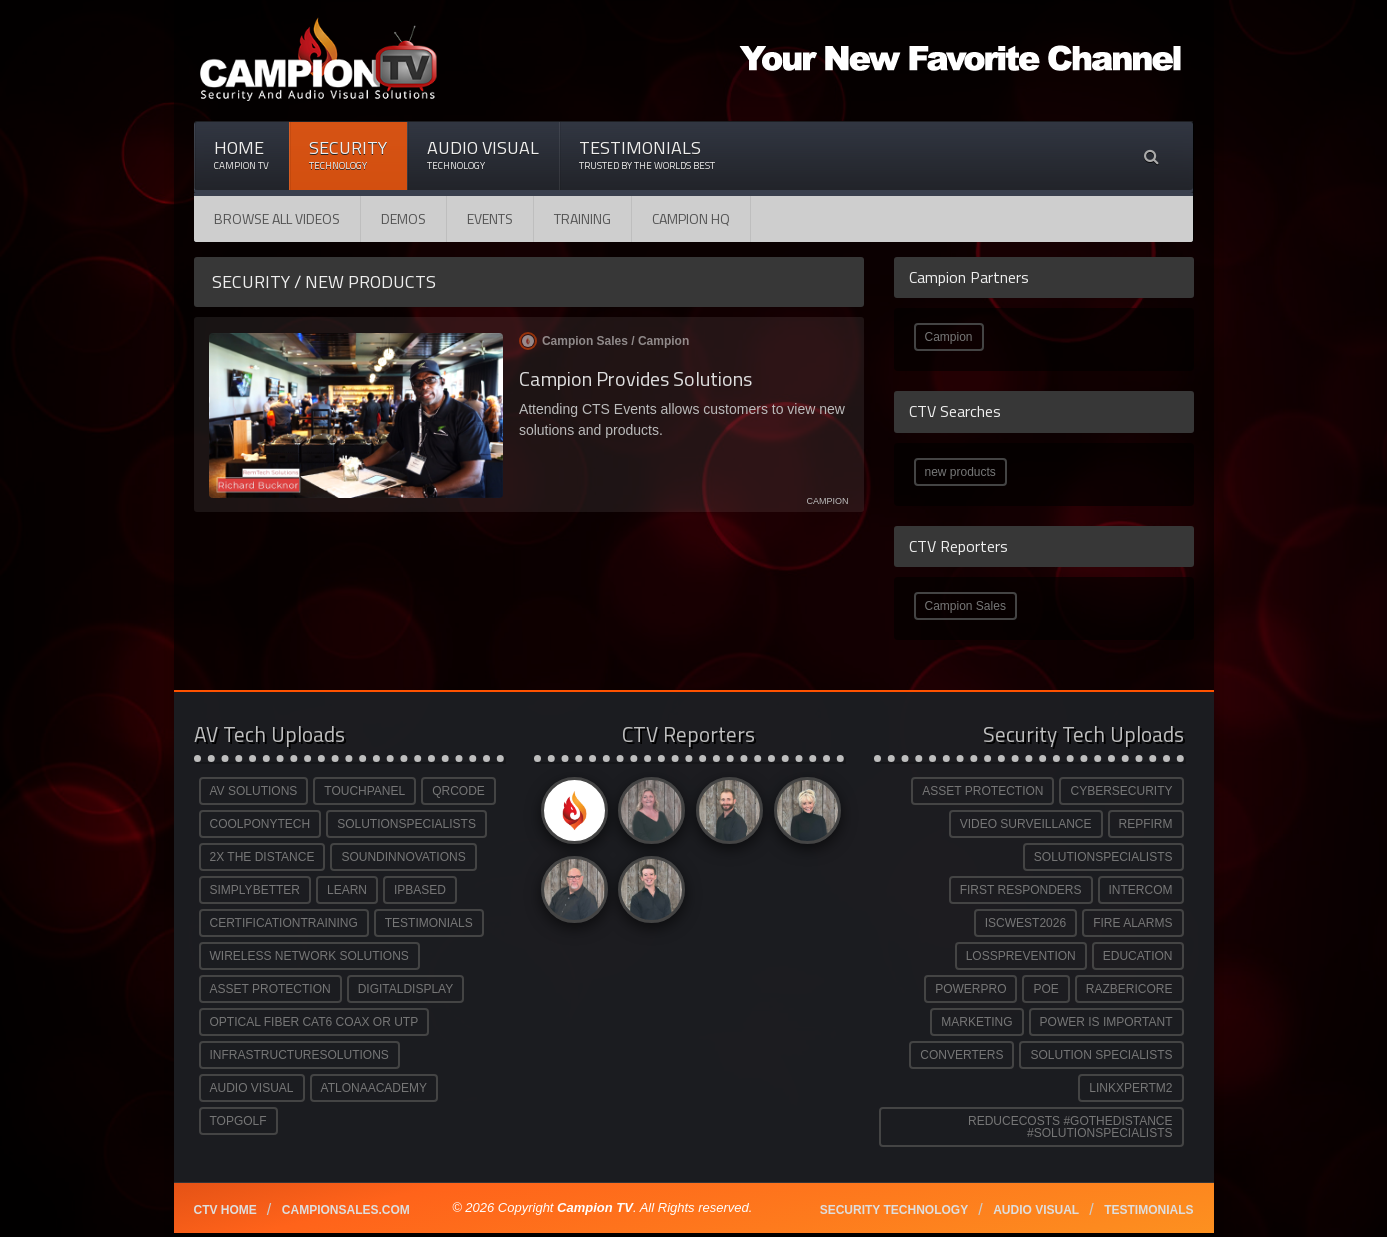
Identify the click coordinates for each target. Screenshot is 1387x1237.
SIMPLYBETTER (255, 890)
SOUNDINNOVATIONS (403, 857)
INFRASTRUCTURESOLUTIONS (299, 1055)
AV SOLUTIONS (254, 791)
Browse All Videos (277, 218)
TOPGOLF (238, 1121)
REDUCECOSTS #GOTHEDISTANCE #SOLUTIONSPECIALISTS (1070, 1127)
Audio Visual (483, 154)
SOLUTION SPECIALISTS (1101, 1055)
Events (490, 218)
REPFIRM (1146, 824)
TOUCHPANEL (364, 791)
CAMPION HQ (691, 218)
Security (348, 154)
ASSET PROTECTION (270, 989)
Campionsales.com (346, 1210)
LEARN (347, 890)
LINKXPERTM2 (1130, 1088)
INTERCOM (1141, 890)
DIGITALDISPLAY (406, 989)
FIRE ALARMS (1132, 923)
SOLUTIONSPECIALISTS (406, 824)
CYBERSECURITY (1121, 791)
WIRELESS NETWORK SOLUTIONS (309, 956)
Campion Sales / (604, 341)
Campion (949, 337)
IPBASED (420, 890)
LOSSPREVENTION (1021, 956)
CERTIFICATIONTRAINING (284, 923)
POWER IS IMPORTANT (1106, 1022)
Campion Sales (965, 606)
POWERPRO (970, 989)
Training (582, 218)
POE (1045, 989)
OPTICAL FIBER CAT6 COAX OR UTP (314, 1022)
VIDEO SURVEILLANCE (1026, 824)
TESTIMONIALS (429, 923)
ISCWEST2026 (1025, 923)
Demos (403, 218)
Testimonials (647, 154)
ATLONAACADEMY (374, 1088)
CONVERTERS (961, 1055)
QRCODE (458, 791)
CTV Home (225, 1210)
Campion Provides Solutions (635, 378)
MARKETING (976, 1022)
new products (960, 472)
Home (241, 154)
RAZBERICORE (1129, 989)
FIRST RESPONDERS (1021, 890)
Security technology (894, 1210)
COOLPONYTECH (260, 824)
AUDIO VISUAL (252, 1088)
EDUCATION (1138, 956)
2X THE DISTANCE (262, 857)
